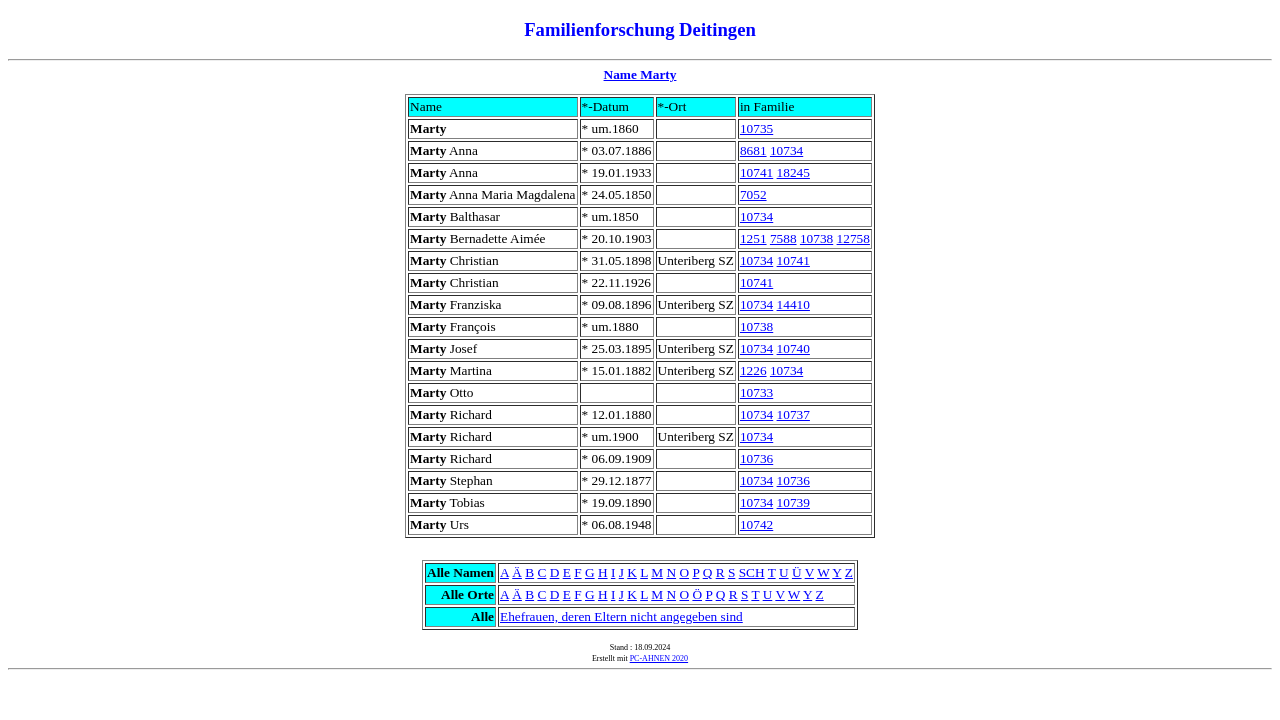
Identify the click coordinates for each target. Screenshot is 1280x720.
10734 (786, 150)
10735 (756, 128)
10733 (756, 392)
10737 (793, 414)
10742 (756, 524)
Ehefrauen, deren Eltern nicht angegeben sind (621, 616)
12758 (853, 238)
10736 (756, 458)
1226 (753, 370)
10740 (793, 348)
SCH (752, 572)
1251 (753, 238)
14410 (793, 304)
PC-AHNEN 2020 (659, 658)
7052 (753, 194)
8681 (753, 150)
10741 (756, 172)
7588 (783, 238)
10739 (793, 502)
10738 (816, 238)
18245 (793, 172)
